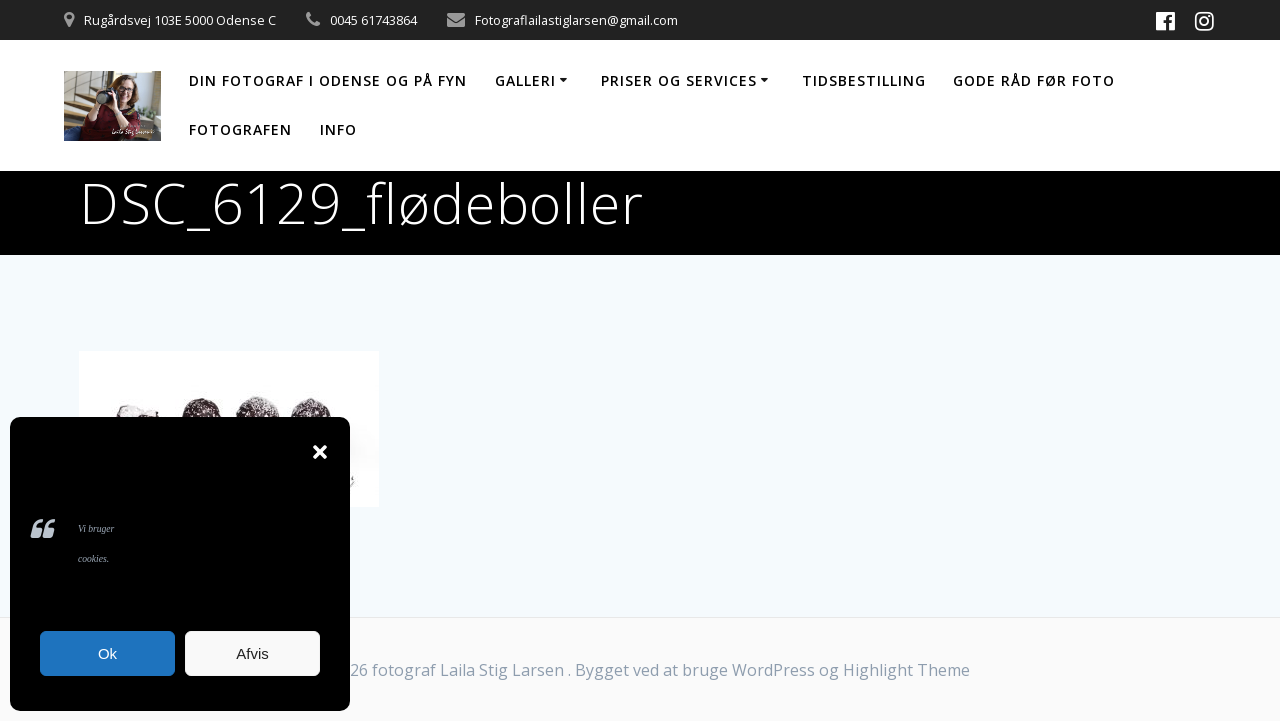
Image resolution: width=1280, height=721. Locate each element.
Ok (107, 653)
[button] (320, 452)
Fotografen (240, 129)
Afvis (252, 653)
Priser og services (679, 80)
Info (338, 129)
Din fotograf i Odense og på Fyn (328, 80)
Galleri (525, 80)
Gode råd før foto (1034, 80)
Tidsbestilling (864, 80)
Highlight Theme (906, 670)
